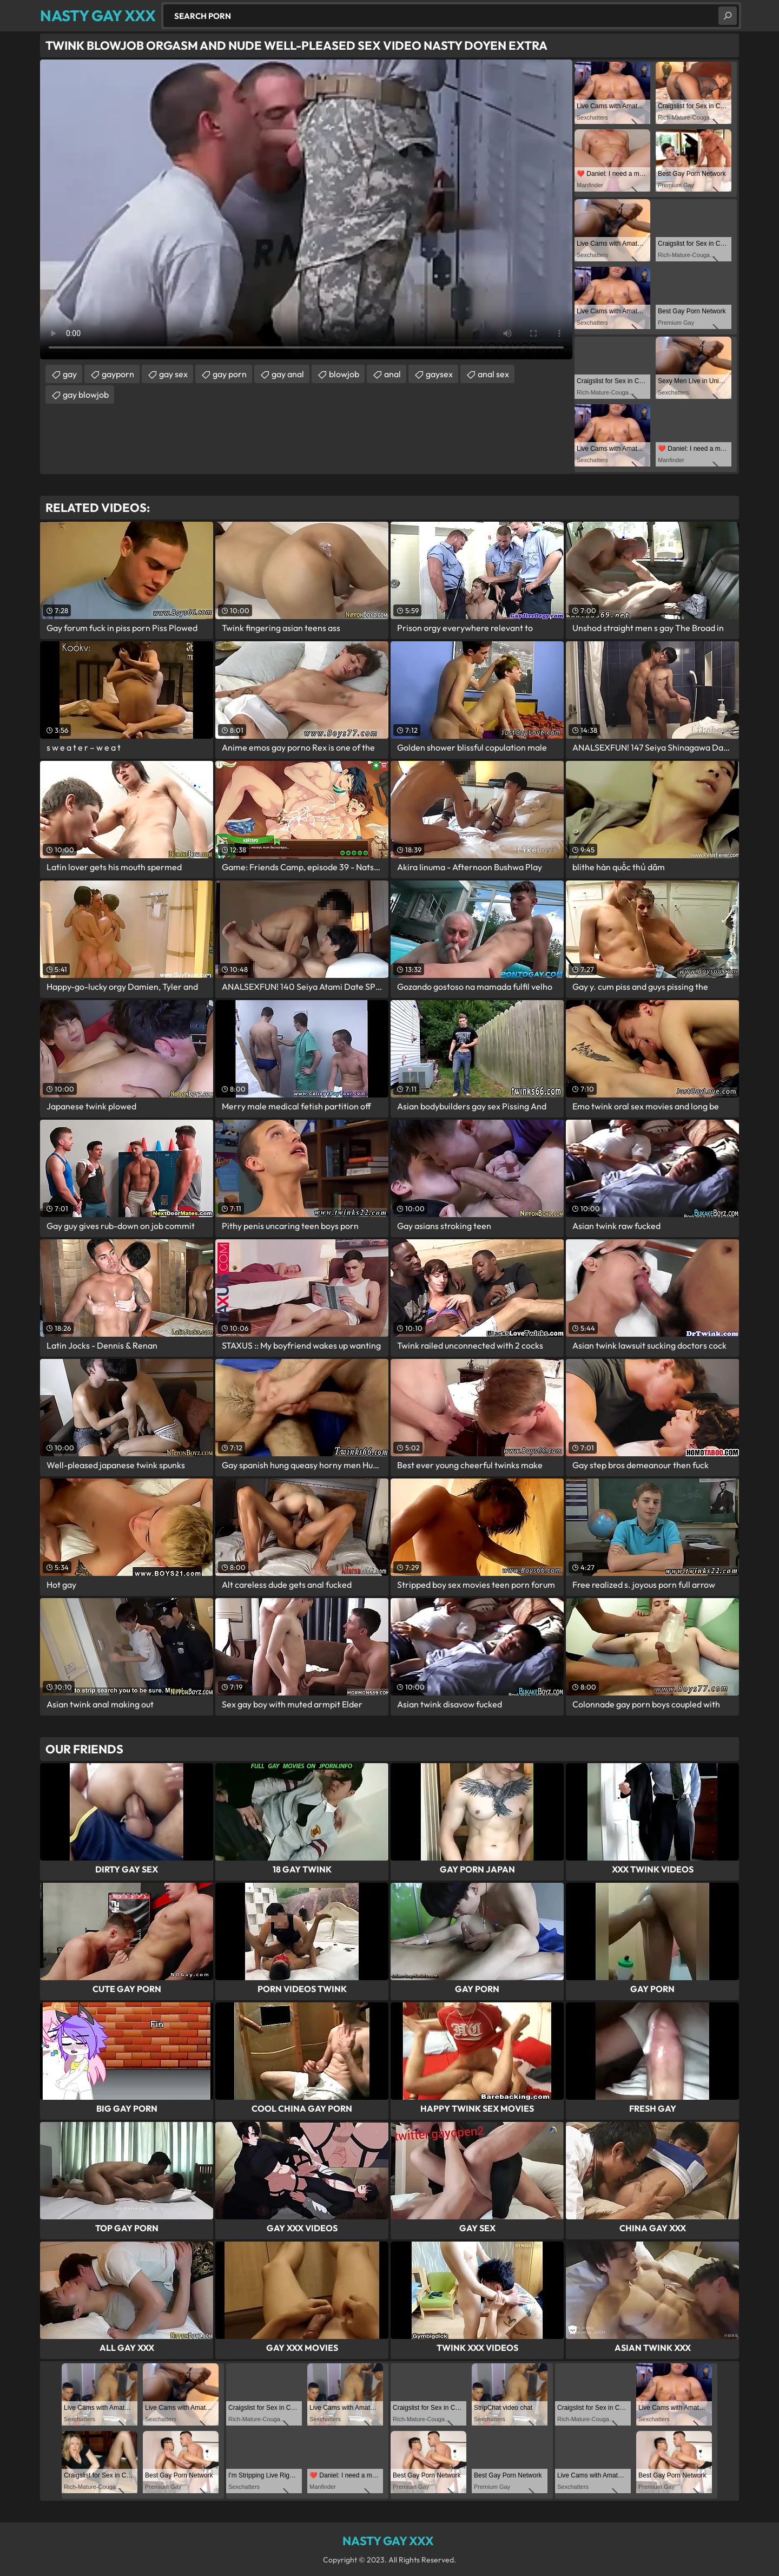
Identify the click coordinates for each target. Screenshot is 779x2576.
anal (392, 374)
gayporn (118, 374)
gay (70, 374)
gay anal (288, 374)
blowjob (344, 374)
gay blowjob (86, 394)
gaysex (439, 374)
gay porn (230, 374)
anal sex (493, 374)
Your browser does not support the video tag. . (306, 209)
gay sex (173, 374)
